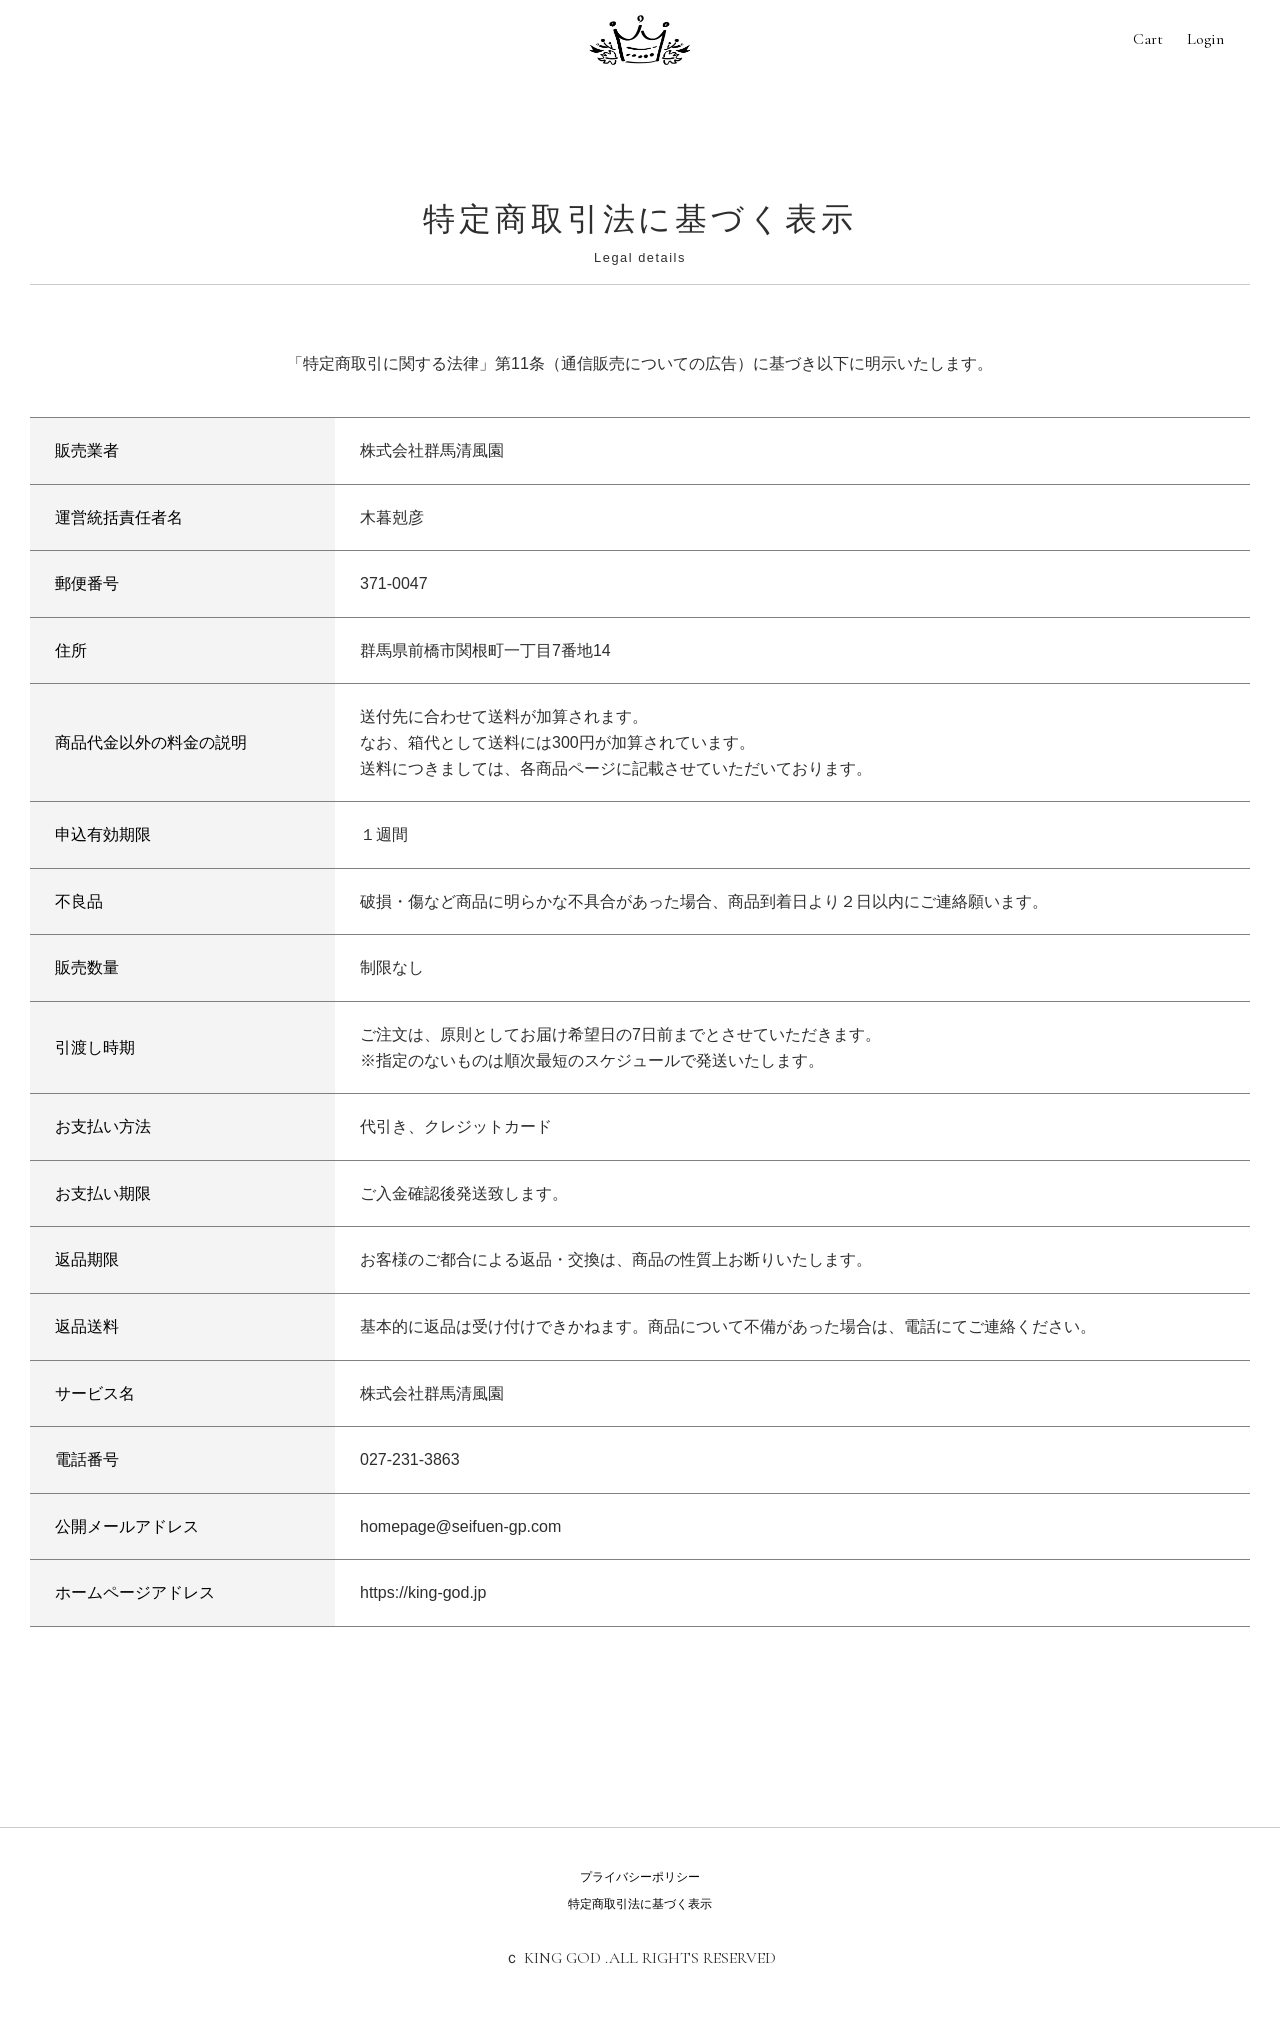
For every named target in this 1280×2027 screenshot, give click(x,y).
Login (1205, 39)
